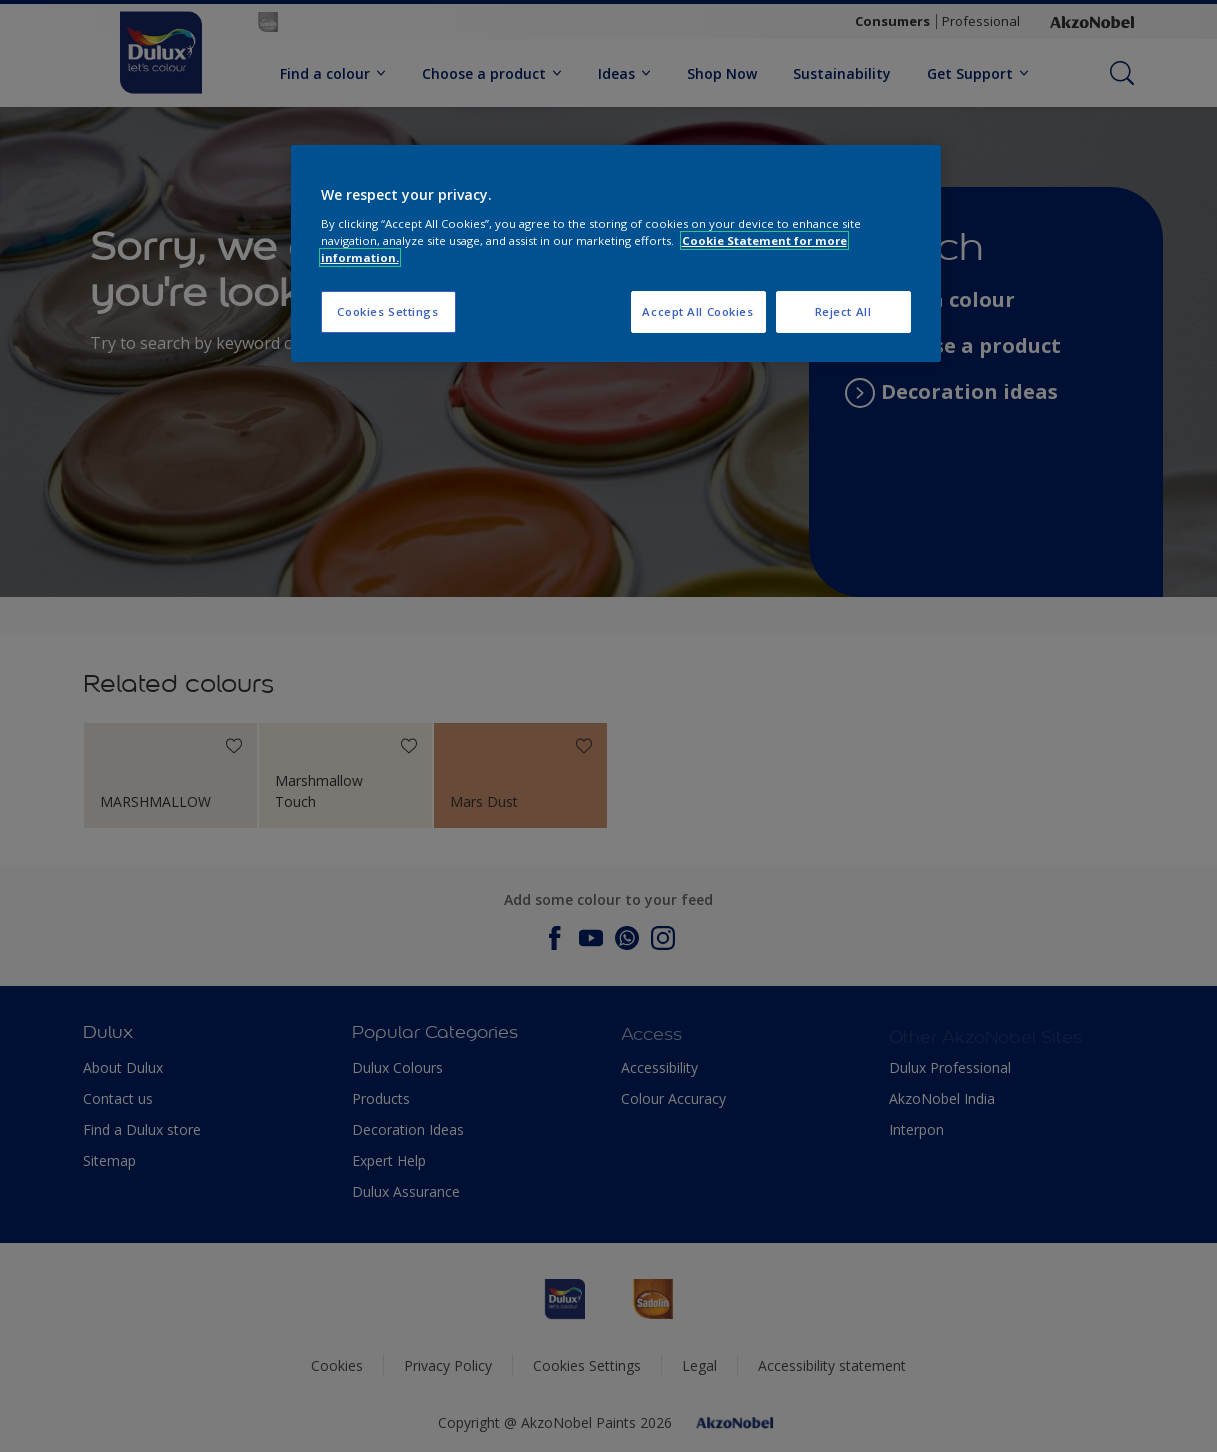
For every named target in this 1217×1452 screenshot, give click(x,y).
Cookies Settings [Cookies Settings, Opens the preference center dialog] (387, 311)
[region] (616, 253)
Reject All (843, 311)
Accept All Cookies (697, 311)
